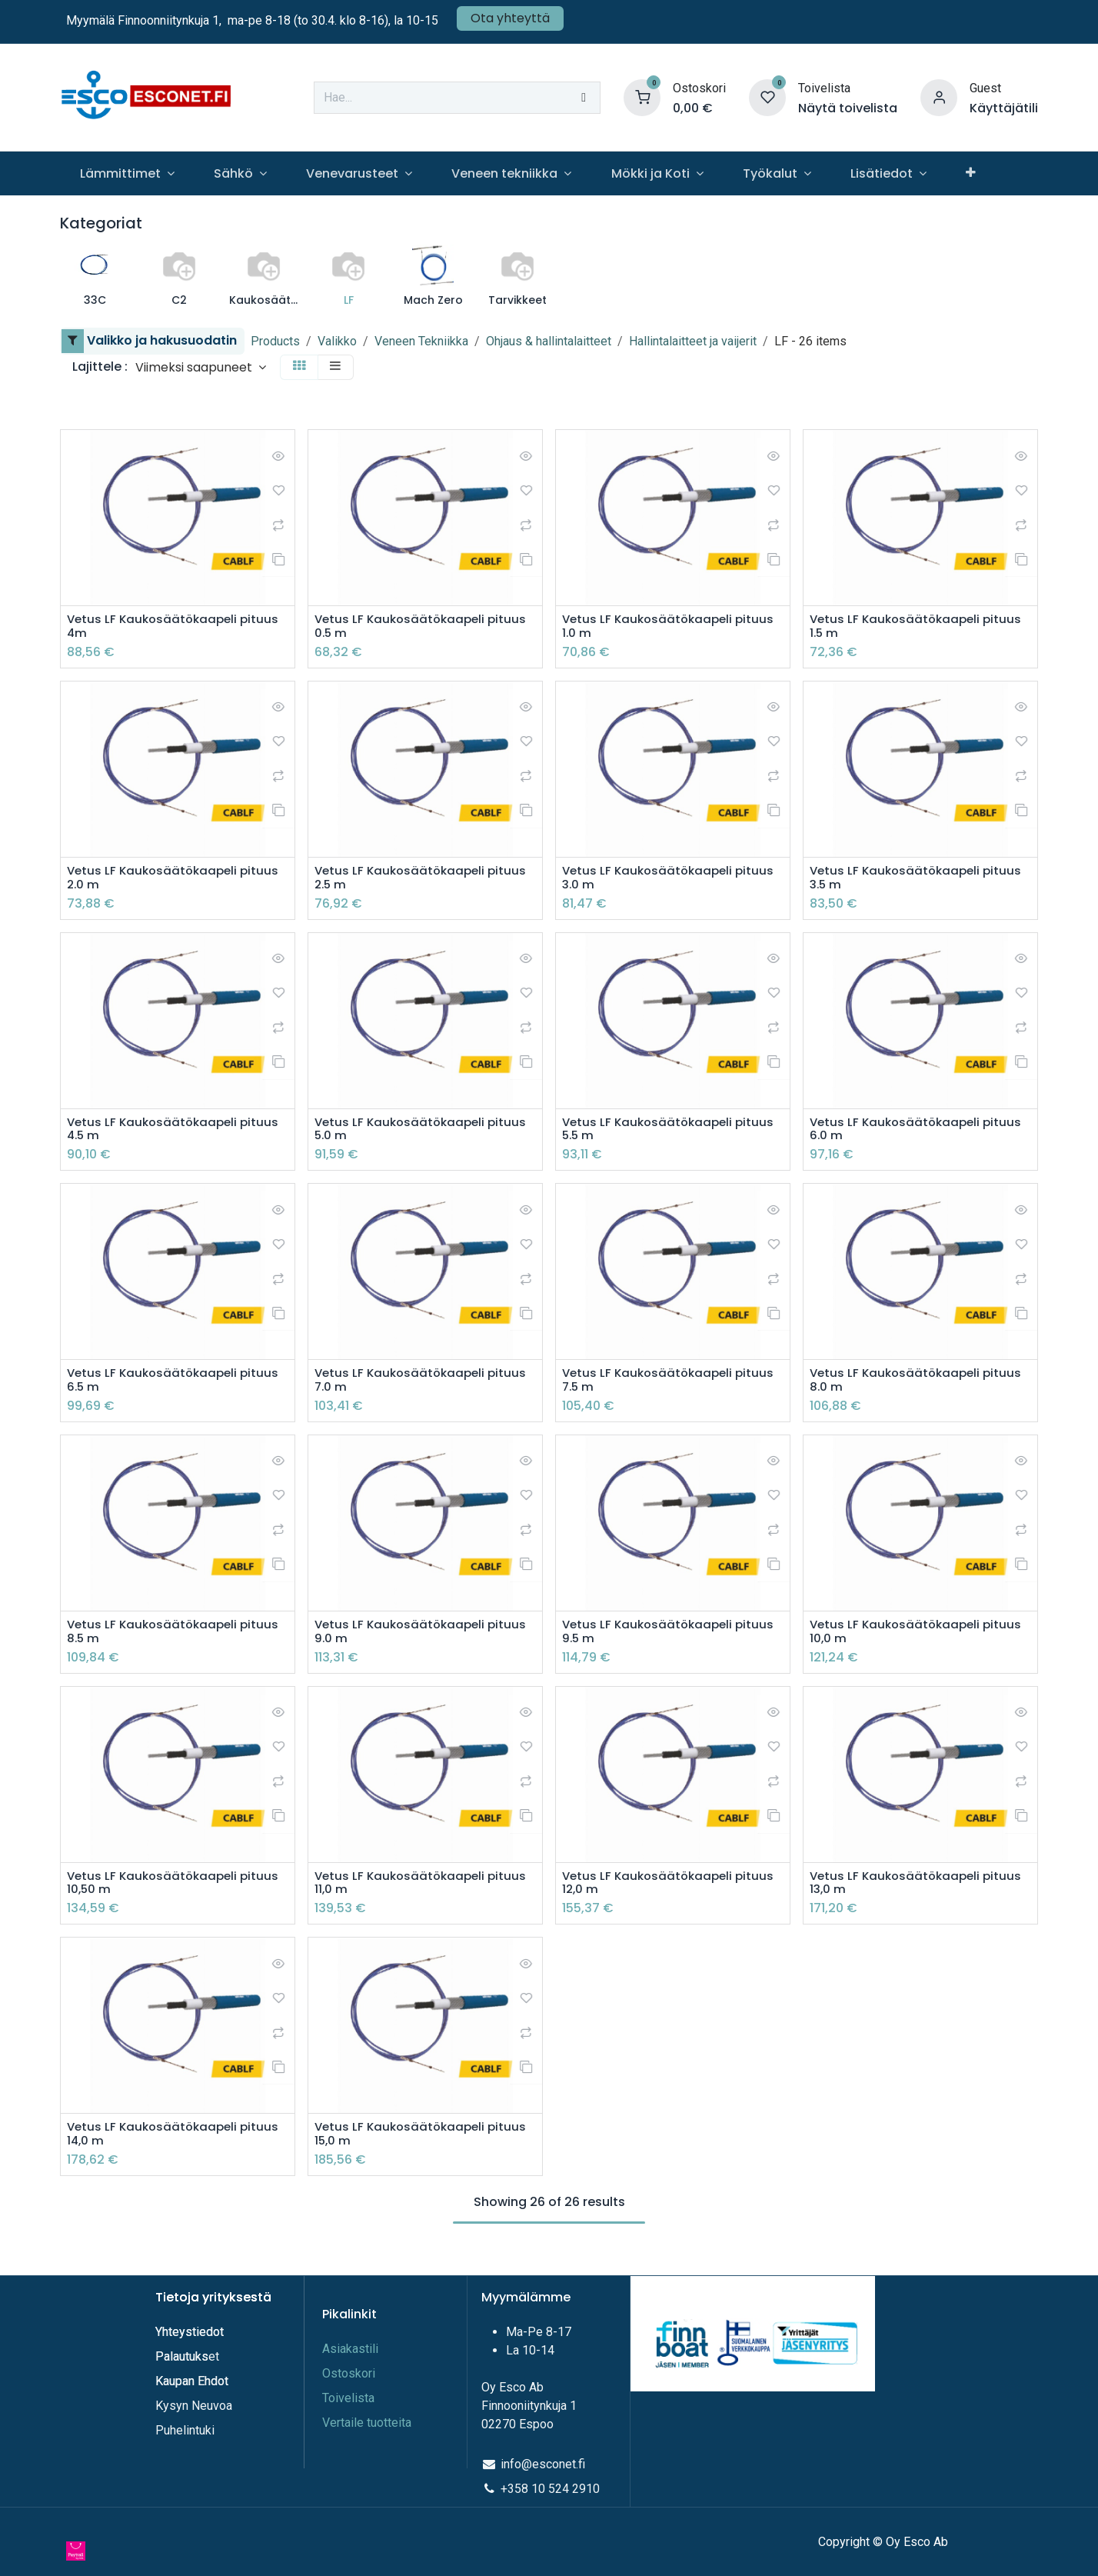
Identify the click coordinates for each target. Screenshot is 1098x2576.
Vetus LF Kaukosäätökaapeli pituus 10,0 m (919, 1640)
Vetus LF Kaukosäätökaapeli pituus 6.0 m (919, 1133)
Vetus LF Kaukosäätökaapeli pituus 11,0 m (424, 1893)
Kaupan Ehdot (191, 2381)
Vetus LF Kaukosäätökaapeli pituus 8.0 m (919, 1386)
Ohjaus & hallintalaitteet (548, 341)
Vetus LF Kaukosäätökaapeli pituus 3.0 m (671, 880)
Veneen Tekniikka (421, 341)
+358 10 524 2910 (550, 2488)
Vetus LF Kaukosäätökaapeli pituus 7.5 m (671, 1386)
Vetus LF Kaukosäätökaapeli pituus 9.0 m (424, 1640)
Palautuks (181, 2356)
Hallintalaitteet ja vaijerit (693, 341)
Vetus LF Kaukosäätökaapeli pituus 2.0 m (176, 880)
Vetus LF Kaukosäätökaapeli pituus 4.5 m (176, 1133)
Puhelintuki (185, 2430)
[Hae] (583, 97)
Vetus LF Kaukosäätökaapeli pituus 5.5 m (671, 1133)
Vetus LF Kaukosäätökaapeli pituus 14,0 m (176, 2146)
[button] (201, 367)
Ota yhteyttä (510, 18)
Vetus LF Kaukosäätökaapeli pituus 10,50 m (176, 1893)
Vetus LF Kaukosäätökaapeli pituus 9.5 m (671, 1640)
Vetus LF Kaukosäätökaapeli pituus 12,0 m (671, 1893)
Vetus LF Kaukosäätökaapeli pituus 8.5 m (176, 1640)
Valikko (337, 341)
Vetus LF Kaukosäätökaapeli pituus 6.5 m (176, 1386)
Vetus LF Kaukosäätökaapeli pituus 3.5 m (919, 880)
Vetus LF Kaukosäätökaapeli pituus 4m (176, 627)
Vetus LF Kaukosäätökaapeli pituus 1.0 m (671, 627)
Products (275, 341)
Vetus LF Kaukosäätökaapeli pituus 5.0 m (424, 1133)
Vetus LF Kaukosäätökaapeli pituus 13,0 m (919, 1893)
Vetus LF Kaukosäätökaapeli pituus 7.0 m (424, 1386)
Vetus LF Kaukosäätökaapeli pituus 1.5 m (919, 627)
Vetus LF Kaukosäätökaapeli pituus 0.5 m (424, 627)
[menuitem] (127, 173)
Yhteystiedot (191, 2331)
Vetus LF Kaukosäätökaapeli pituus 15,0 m (424, 2146)
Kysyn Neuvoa (193, 2405)
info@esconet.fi (543, 2464)
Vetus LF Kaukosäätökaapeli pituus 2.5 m (424, 880)
